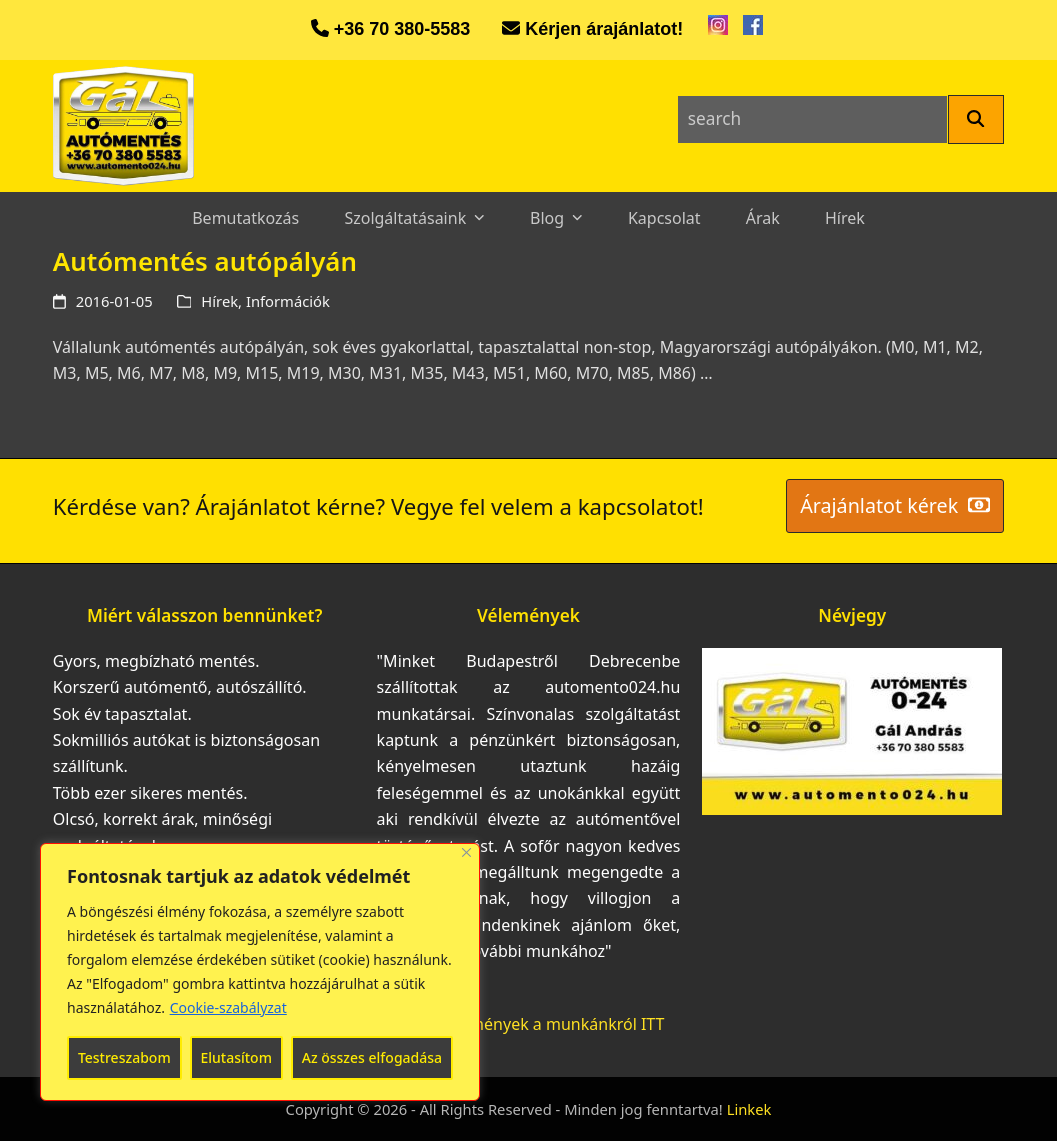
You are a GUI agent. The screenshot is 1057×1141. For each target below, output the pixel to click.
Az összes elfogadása (372, 1057)
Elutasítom (235, 1057)
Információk (288, 301)
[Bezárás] (466, 852)
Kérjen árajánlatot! (604, 29)
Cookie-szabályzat (228, 1007)
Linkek (749, 1109)
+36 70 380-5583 (402, 29)
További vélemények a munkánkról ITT (521, 1024)
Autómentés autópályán (205, 261)
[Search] (976, 119)
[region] (260, 972)
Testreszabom (124, 1057)
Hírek (219, 301)
